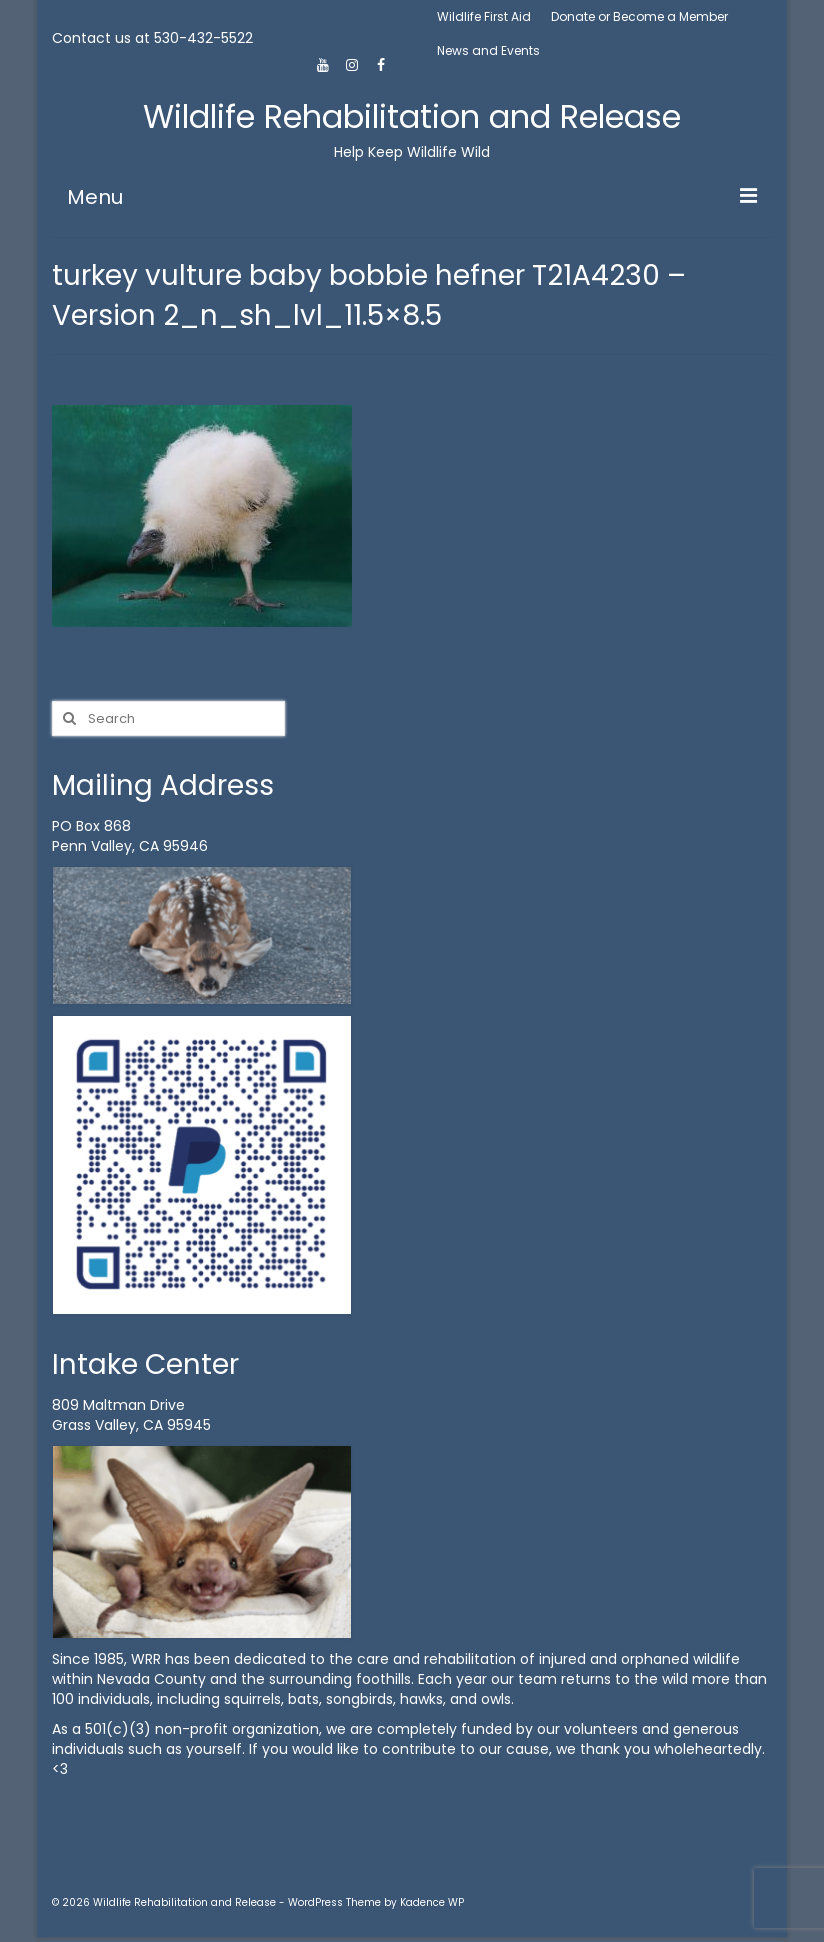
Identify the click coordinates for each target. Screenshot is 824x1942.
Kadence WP (432, 1902)
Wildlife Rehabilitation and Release (412, 116)
